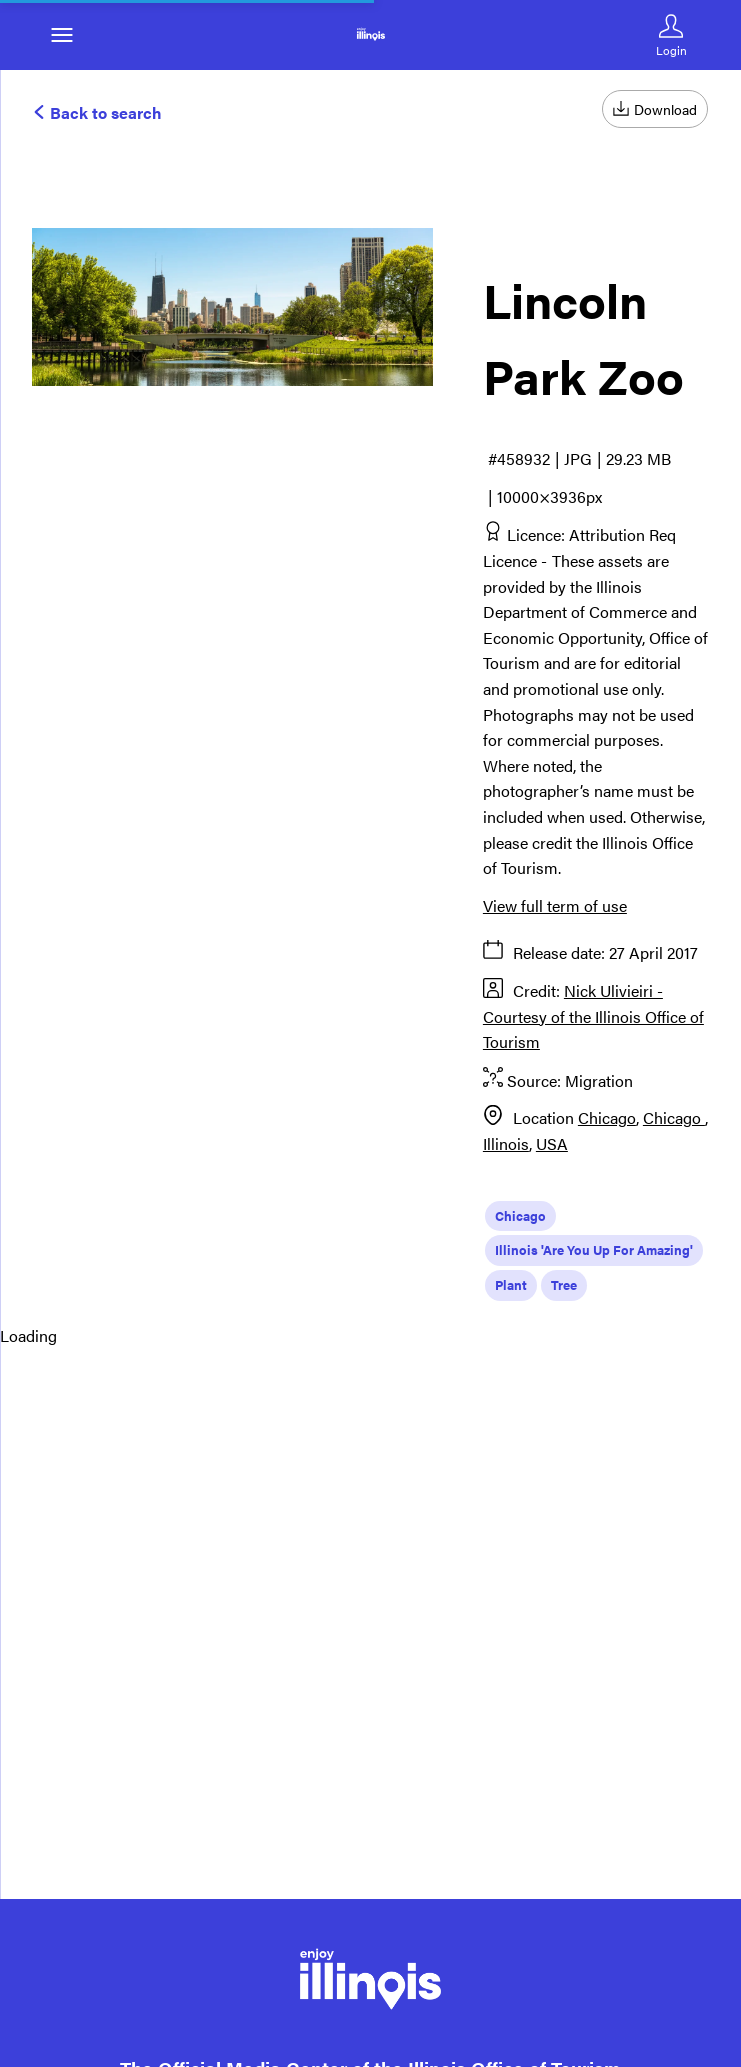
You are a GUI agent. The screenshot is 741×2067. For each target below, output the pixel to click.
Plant (511, 1284)
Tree (564, 1284)
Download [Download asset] (655, 109)
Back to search (97, 112)
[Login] (671, 35)
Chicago (607, 1117)
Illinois (506, 1143)
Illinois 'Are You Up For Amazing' (594, 1249)
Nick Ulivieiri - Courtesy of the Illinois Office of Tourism (593, 1016)
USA (552, 1143)
